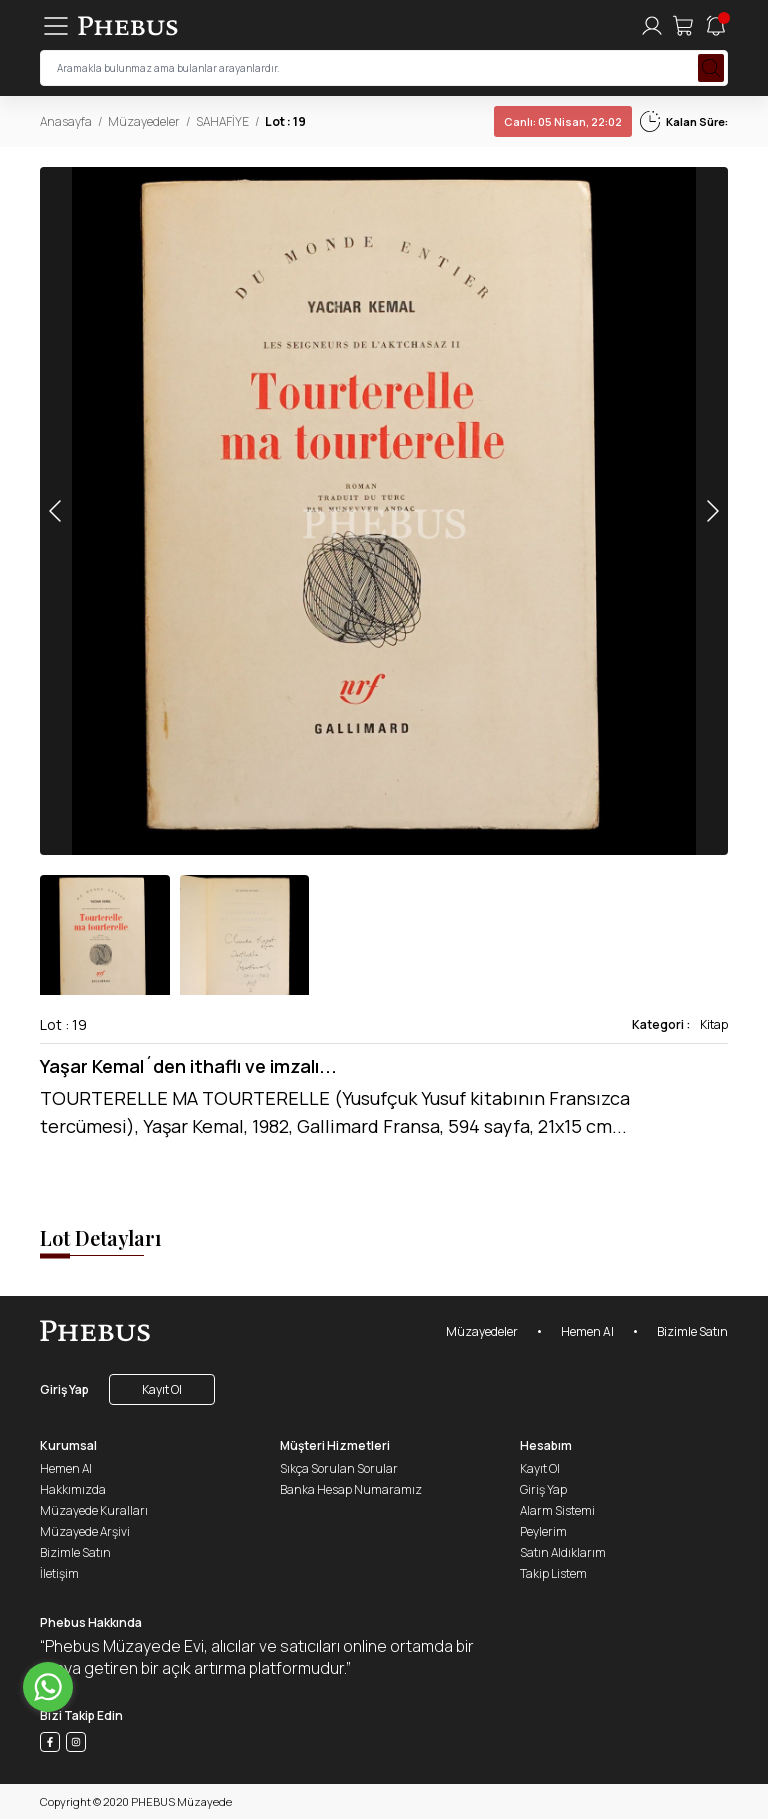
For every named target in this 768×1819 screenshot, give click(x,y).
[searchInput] (384, 68)
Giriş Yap (64, 1389)
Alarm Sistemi (557, 1510)
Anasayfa (66, 121)
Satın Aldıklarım (563, 1552)
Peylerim (543, 1531)
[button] (712, 511)
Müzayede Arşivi (85, 1531)
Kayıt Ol (162, 1389)
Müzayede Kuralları (94, 1510)
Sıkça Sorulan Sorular (339, 1468)
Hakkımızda (73, 1489)
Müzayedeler (144, 121)
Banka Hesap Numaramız (351, 1489)
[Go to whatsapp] (48, 1687)
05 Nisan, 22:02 (563, 121)
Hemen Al (587, 1331)
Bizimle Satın (692, 1331)
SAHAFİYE (222, 121)
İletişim (59, 1573)
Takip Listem (553, 1573)
